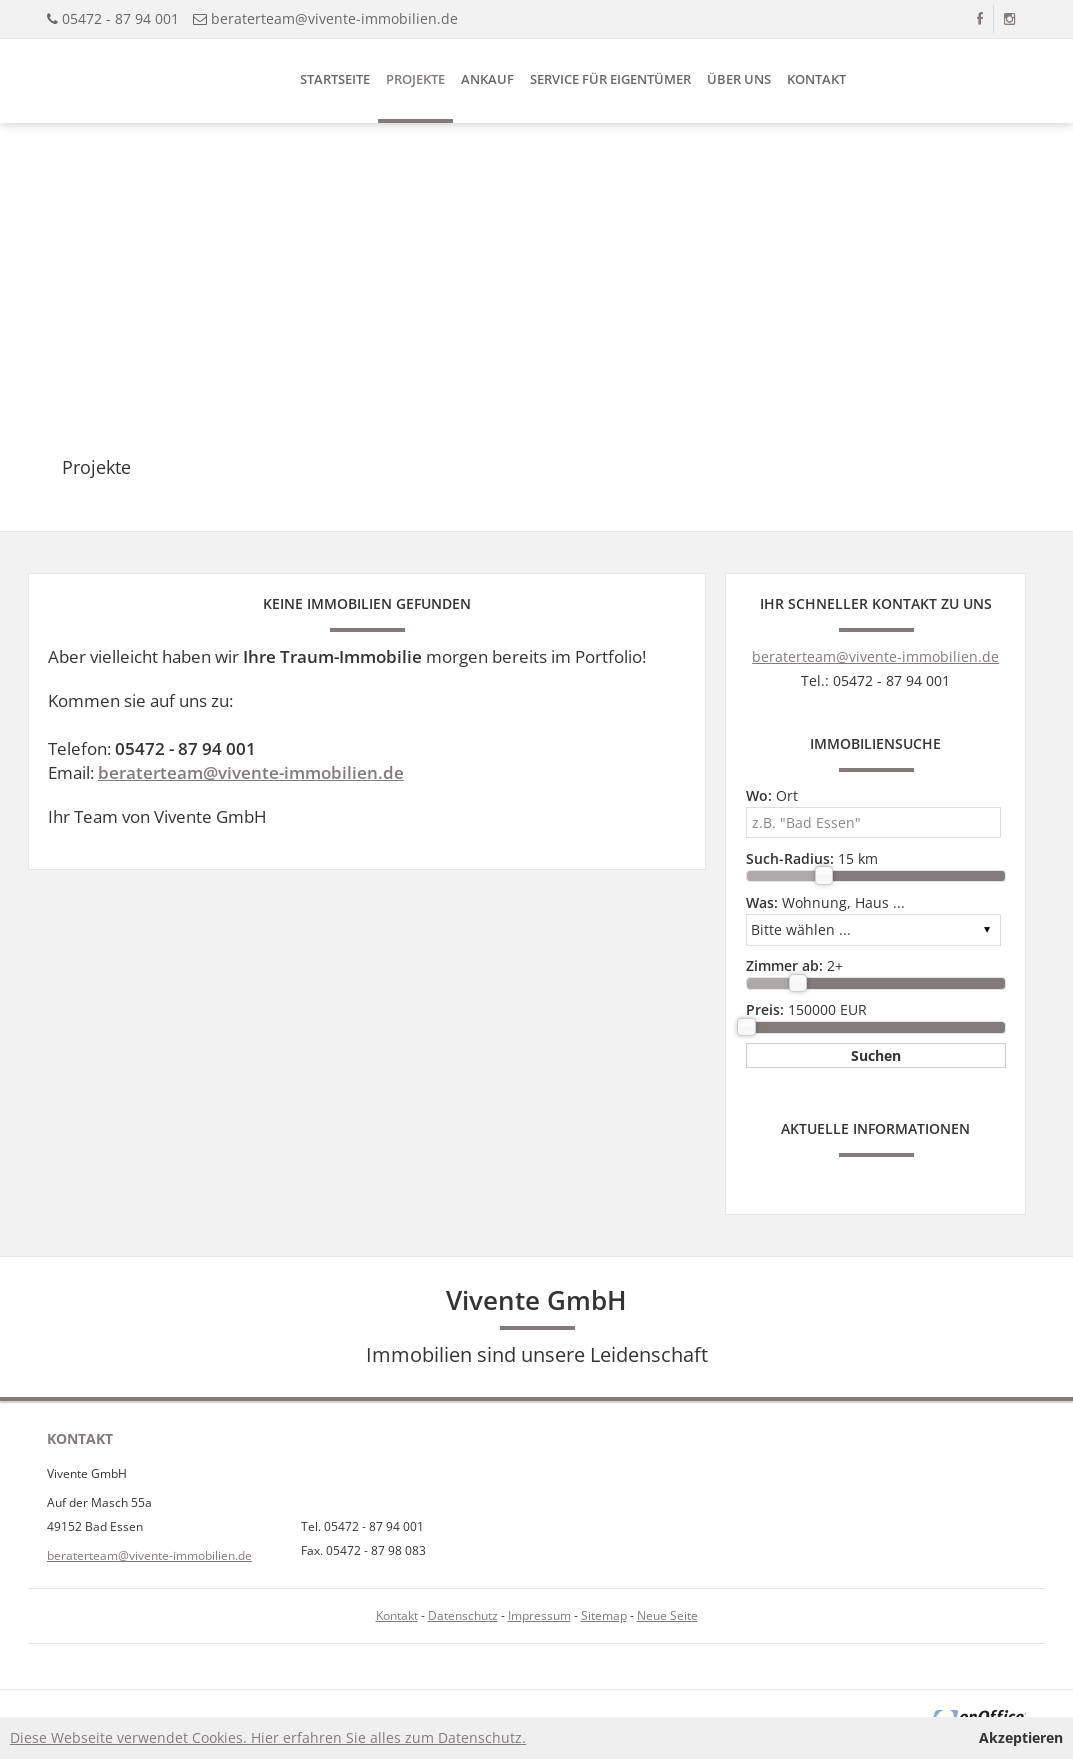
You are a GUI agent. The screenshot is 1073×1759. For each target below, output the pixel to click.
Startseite (335, 79)
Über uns (739, 79)
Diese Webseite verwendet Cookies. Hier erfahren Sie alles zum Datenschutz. (268, 1737)
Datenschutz (463, 1615)
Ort (772, 795)
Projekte (415, 79)
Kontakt (816, 79)
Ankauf (487, 79)
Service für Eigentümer (610, 79)
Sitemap (604, 1615)
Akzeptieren (1021, 1737)
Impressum (539, 1615)
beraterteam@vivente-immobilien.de (334, 18)
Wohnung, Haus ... (825, 902)
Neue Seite (667, 1615)
